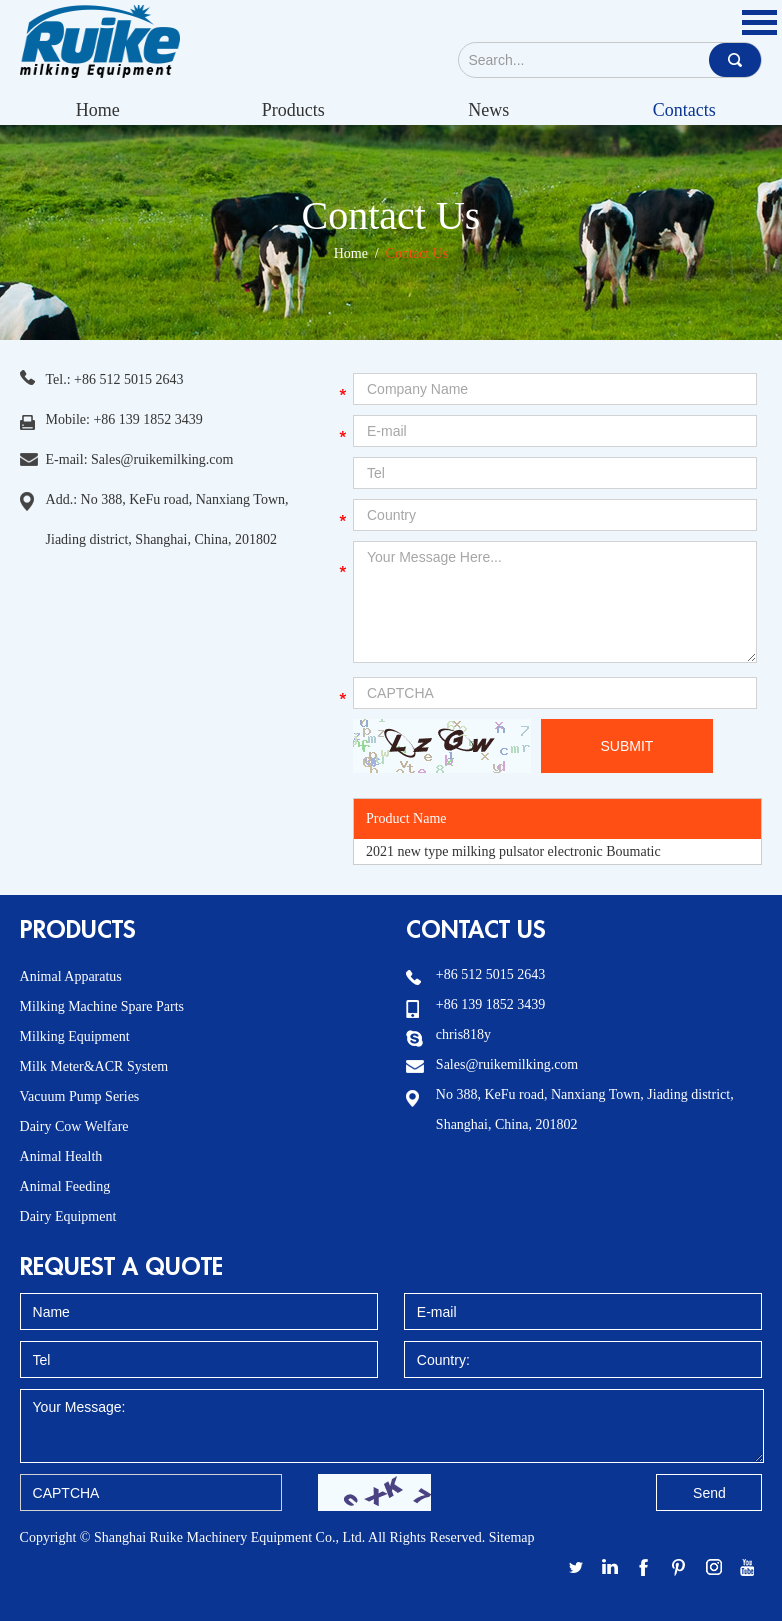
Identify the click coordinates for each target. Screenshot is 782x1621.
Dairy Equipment (68, 1216)
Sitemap (512, 1537)
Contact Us (391, 215)
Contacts (684, 110)
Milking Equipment (75, 1036)
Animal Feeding (65, 1186)
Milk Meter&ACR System (94, 1066)
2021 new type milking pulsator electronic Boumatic (513, 851)
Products (293, 110)
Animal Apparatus (71, 976)
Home (98, 110)
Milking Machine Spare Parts (102, 1006)
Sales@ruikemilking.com (162, 459)
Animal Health (61, 1156)
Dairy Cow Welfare (74, 1126)
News (488, 110)
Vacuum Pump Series (80, 1096)
